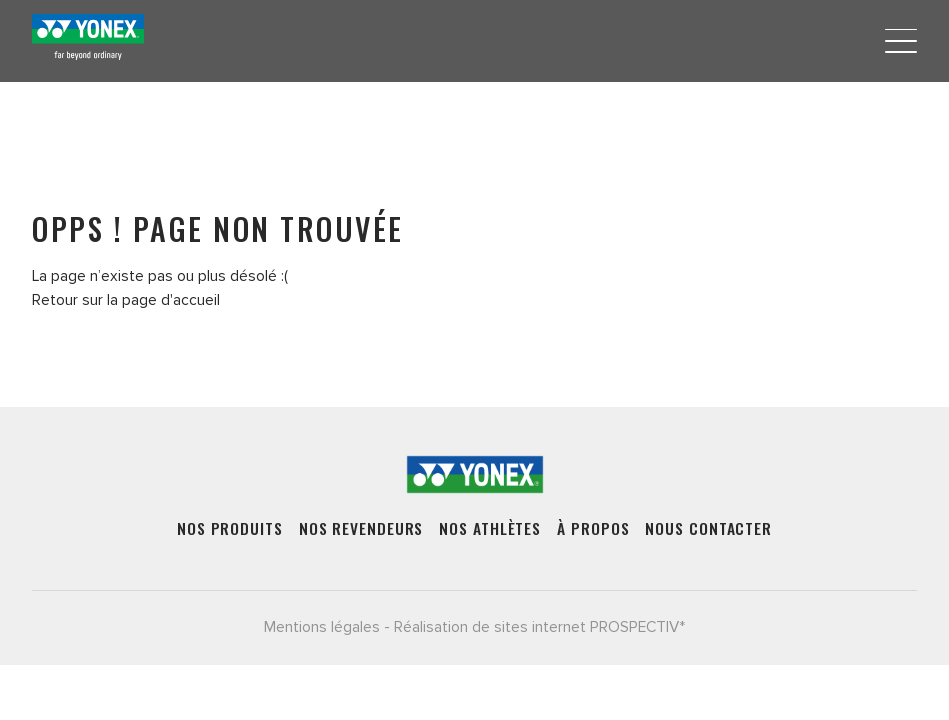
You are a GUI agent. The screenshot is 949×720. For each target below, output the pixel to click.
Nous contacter (708, 528)
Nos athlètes (490, 528)
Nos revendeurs (361, 528)
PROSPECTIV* (637, 627)
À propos (593, 528)
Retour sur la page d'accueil (126, 300)
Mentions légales (322, 627)
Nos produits (230, 528)
